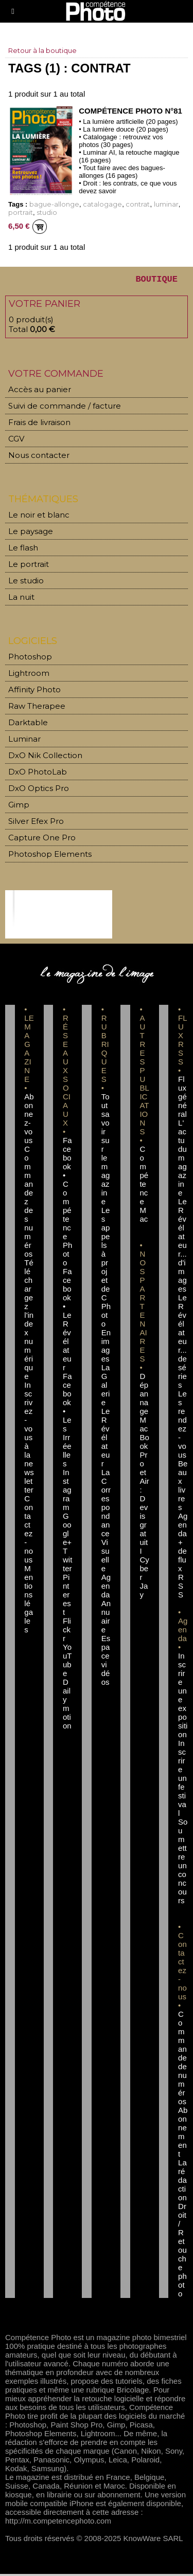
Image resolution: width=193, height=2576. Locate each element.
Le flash (23, 550)
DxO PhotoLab (37, 774)
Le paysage (30, 533)
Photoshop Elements (50, 856)
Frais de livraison (39, 424)
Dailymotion (67, 1706)
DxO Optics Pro (38, 790)
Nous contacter (38, 457)
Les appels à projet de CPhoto (106, 1269)
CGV (16, 441)
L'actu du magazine (182, 1159)
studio (47, 212)
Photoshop (30, 659)
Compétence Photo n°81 (130, 110)
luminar (166, 204)
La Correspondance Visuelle (106, 1522)
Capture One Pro (42, 839)
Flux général (182, 1098)
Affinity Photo (34, 691)
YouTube (67, 1662)
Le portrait (28, 566)
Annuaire (106, 1618)
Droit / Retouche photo (182, 2252)
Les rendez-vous (182, 1426)
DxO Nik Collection (45, 757)
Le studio (26, 582)
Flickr (67, 1631)
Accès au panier (39, 391)
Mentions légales (28, 1601)
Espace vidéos (106, 1662)
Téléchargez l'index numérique (28, 1321)
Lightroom (28, 675)
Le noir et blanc (38, 517)
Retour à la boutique (42, 50)
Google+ (67, 1531)
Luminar (24, 741)
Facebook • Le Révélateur (67, 1321)
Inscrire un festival (182, 1780)
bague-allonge (54, 204)
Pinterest (67, 1596)
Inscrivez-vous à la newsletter (28, 1439)
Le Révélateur (105, 1439)
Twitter (67, 1562)
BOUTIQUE (156, 280)
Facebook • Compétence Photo (67, 1203)
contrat (138, 204)
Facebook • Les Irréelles (67, 1422)
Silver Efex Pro (36, 823)
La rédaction (182, 2182)
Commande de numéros (182, 2060)
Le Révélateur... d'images (182, 1247)
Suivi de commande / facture (64, 408)
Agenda (106, 1588)
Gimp (18, 807)
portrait (20, 212)
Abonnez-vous (28, 1120)
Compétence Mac (143, 1186)
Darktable (28, 724)
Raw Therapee (36, 708)
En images (106, 1347)
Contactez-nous (28, 1531)
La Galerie (105, 1387)
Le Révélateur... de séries (182, 1343)
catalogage (102, 204)
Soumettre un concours (182, 1863)
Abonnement (182, 2134)
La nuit (21, 599)
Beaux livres (182, 1487)
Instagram (67, 1492)
